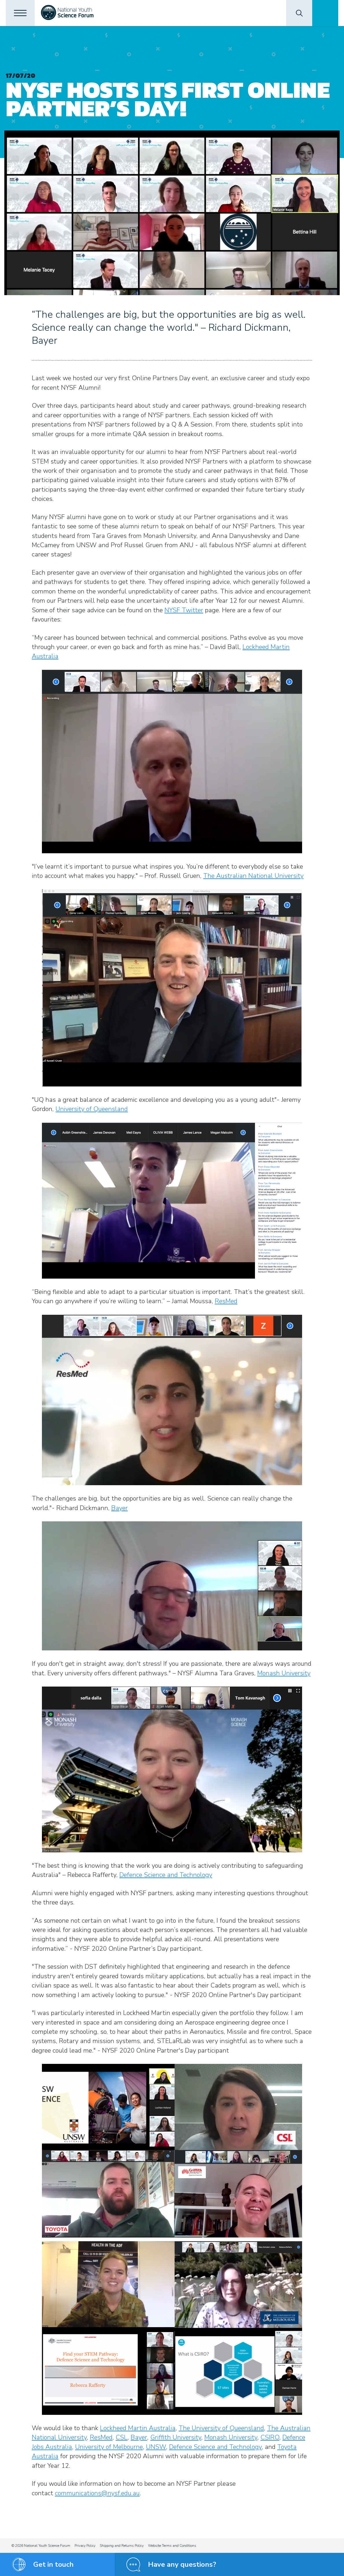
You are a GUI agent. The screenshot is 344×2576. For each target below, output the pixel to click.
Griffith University (175, 2437)
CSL (121, 2437)
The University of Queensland (221, 2428)
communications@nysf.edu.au (97, 2493)
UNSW (156, 2447)
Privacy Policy (85, 2545)
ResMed (226, 1301)
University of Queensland (92, 1109)
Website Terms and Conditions (172, 2545)
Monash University (283, 1673)
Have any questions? (182, 2564)
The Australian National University (253, 875)
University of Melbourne (109, 2447)
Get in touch (53, 2564)
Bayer (119, 1508)
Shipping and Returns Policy (122, 2545)
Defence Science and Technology (165, 1875)
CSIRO (269, 2437)
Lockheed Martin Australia (137, 2428)
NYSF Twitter (183, 610)
